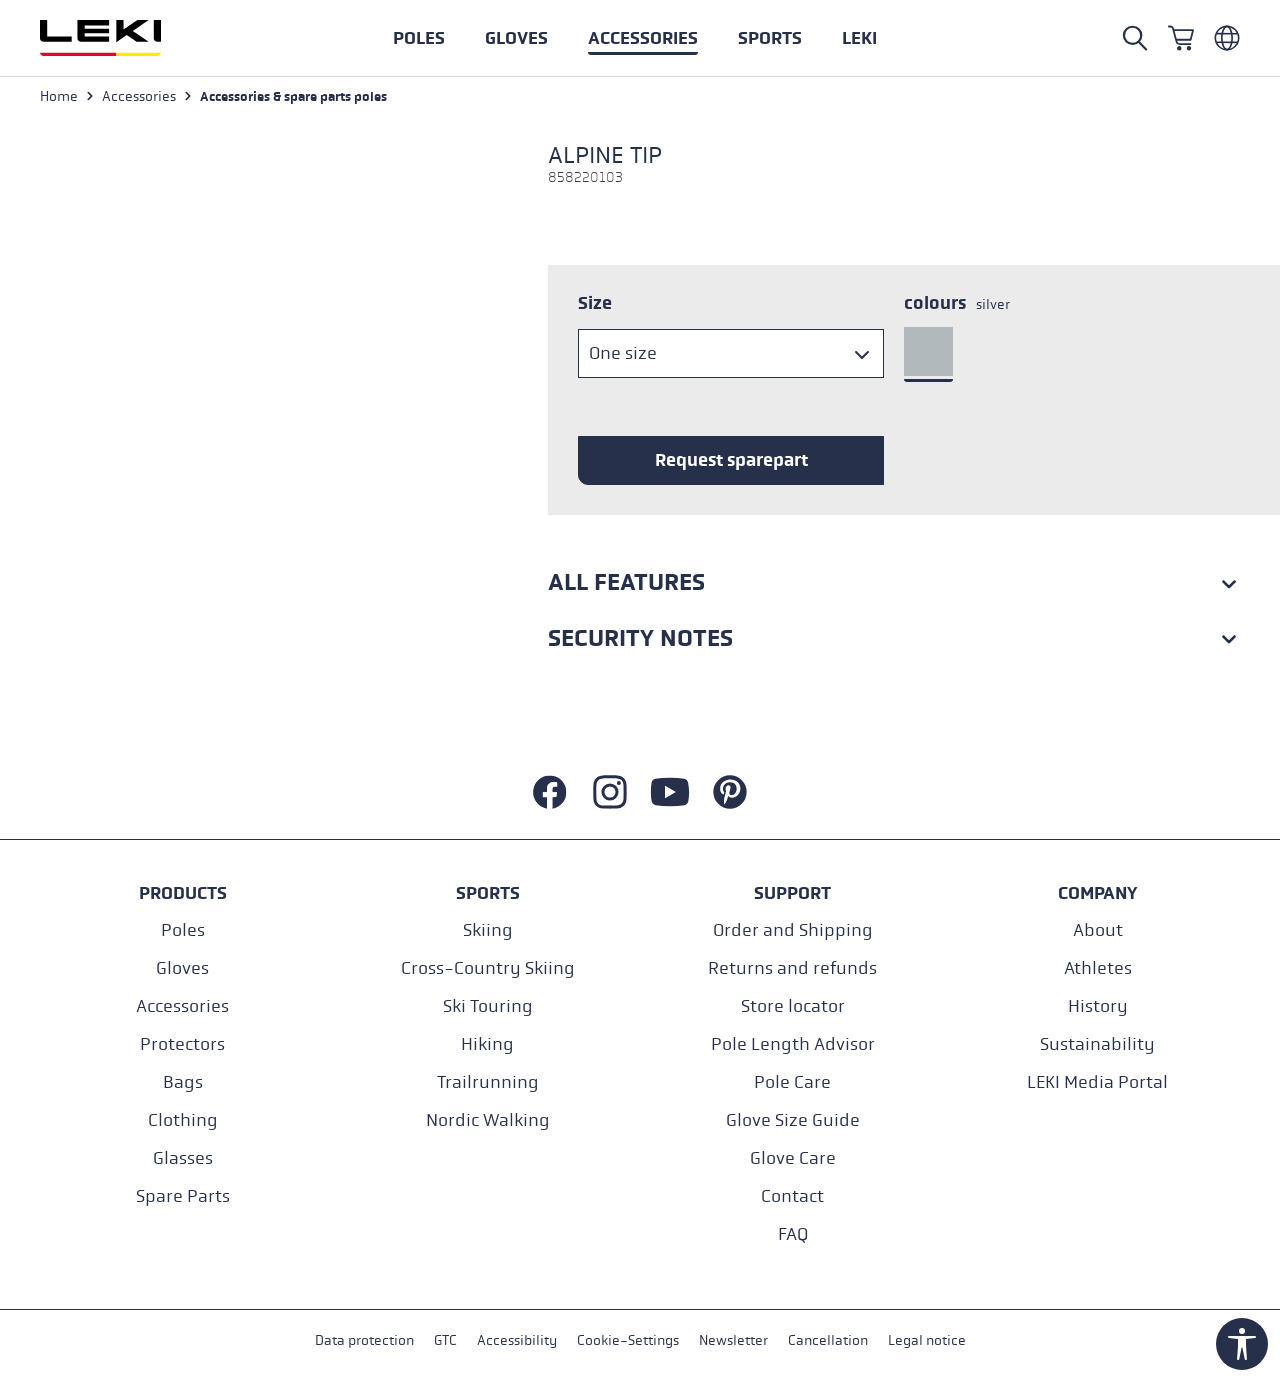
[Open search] (1135, 38)
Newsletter (733, 1340)
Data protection (364, 1340)
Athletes (1098, 968)
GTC (445, 1340)
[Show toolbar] (1242, 1344)
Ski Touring (488, 1006)
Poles (183, 930)
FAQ (793, 1234)
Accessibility (517, 1340)
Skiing (488, 930)
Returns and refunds (792, 968)
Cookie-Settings (628, 1340)
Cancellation (828, 1340)
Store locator (793, 1006)
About (1098, 930)
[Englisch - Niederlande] (1227, 38)
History (1098, 1006)
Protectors (182, 1044)
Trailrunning (488, 1082)
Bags (183, 1082)
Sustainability (1097, 1044)
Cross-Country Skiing (488, 968)
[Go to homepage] (122, 38)
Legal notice (927, 1340)
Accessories (182, 1006)
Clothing (183, 1120)
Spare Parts (183, 1196)
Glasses (183, 1158)
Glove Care (793, 1158)
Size (595, 303)
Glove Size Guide (793, 1120)
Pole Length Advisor (793, 1044)
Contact (792, 1196)
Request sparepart (731, 460)
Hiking (487, 1044)
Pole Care (792, 1082)
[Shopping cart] (1181, 38)
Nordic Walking (488, 1120)
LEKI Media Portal (1097, 1082)
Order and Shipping (793, 930)
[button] (770, 38)
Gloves (182, 968)
